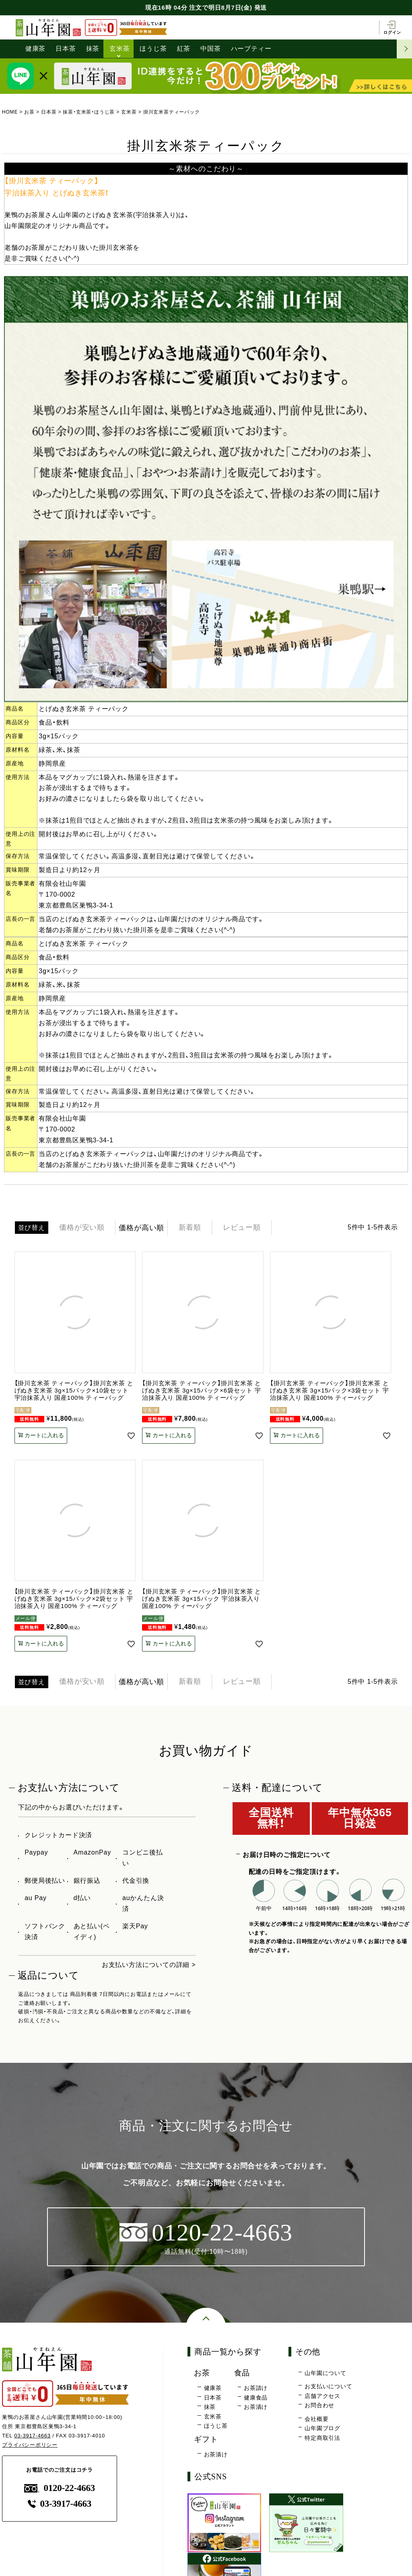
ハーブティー (251, 48)
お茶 (29, 112)
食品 (242, 2373)
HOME (10, 112)
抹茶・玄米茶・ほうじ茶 (89, 112)
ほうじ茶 (153, 48)
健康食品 (256, 2397)
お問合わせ (319, 2405)
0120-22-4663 (59, 2488)
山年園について (325, 2373)
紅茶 (184, 48)
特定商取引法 (322, 2438)
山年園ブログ (322, 2428)
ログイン (392, 27)
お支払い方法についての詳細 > (149, 1965)
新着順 (190, 1228)
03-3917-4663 (32, 2436)
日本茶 (66, 48)
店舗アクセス (322, 2396)
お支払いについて (328, 2386)
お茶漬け (256, 2407)
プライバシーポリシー (30, 2445)
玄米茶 (119, 48)
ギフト (206, 2439)
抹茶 (93, 48)
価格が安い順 (82, 1228)
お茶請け (256, 2388)
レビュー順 (243, 1228)
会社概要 (316, 2419)
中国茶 (210, 48)
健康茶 (35, 48)
